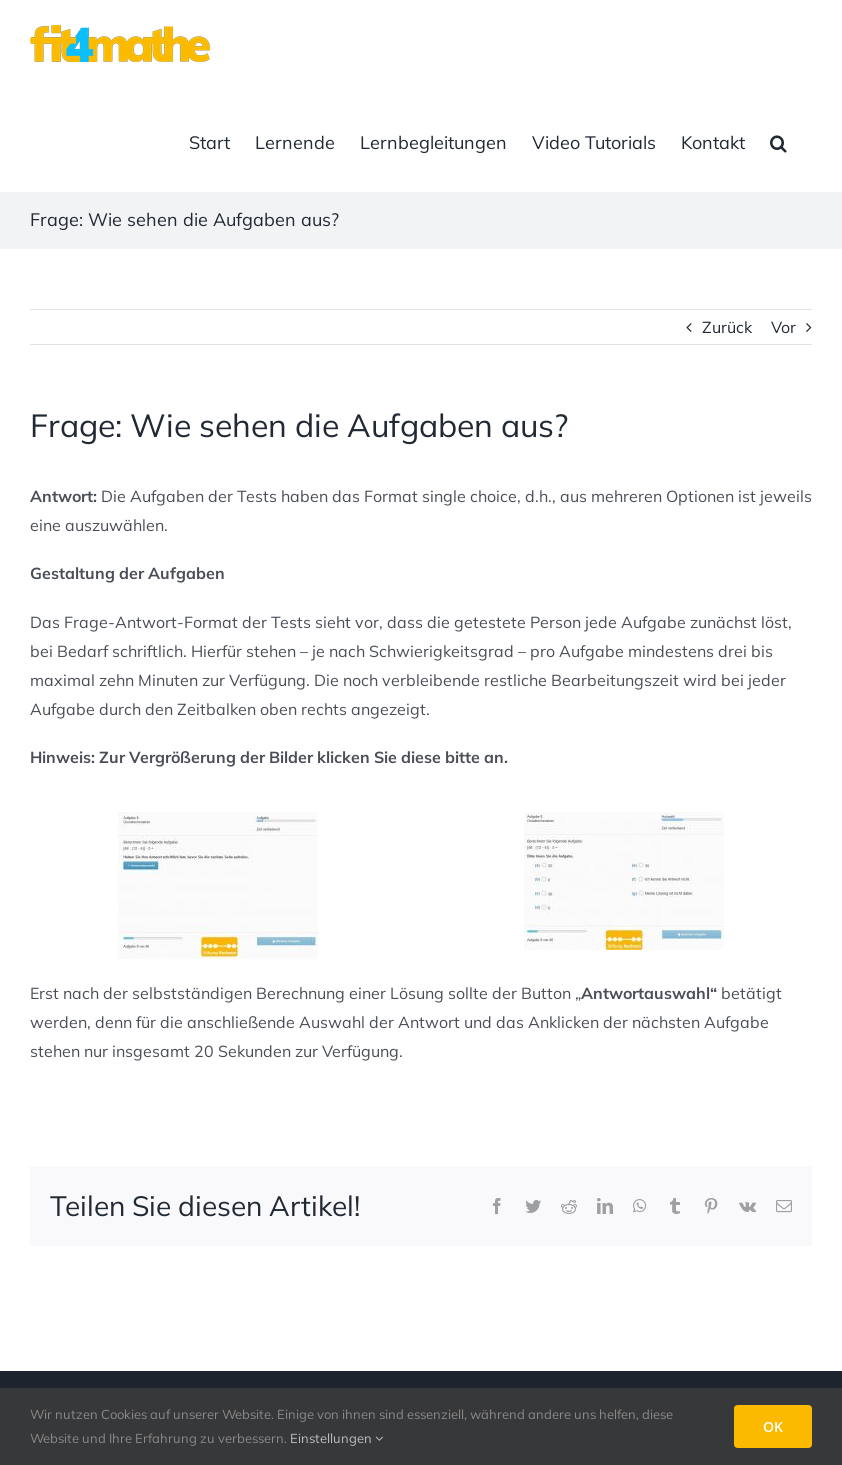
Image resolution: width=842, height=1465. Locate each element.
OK (773, 1426)
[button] (778, 142)
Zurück (727, 327)
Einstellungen (336, 1438)
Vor (783, 327)
